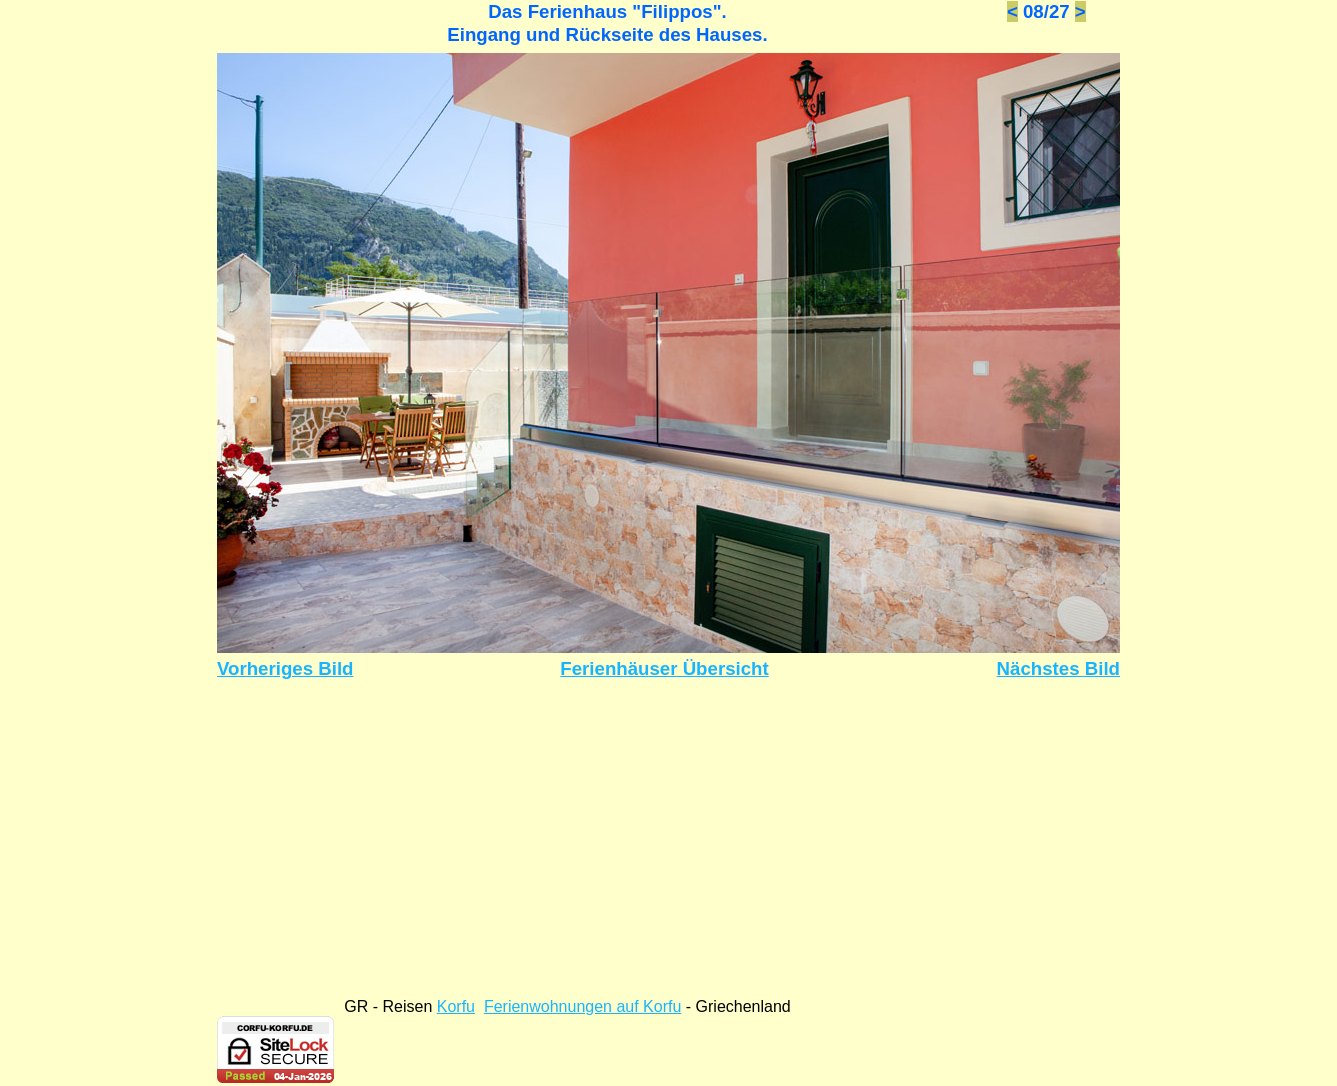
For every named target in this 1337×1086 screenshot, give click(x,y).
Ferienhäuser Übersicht (664, 668)
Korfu (456, 1006)
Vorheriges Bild (285, 668)
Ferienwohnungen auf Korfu (582, 1006)
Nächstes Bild (1058, 668)
